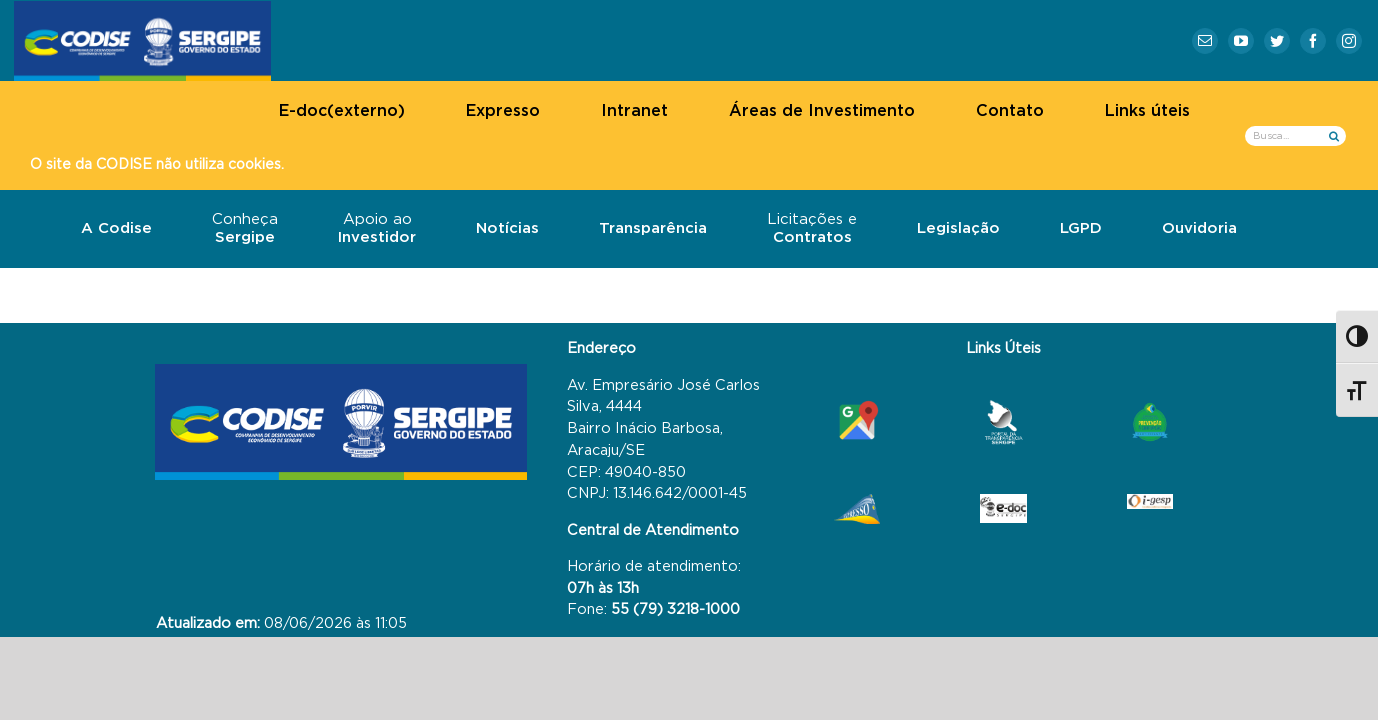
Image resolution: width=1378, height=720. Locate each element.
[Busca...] (1295, 136)
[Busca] (1333, 135)
